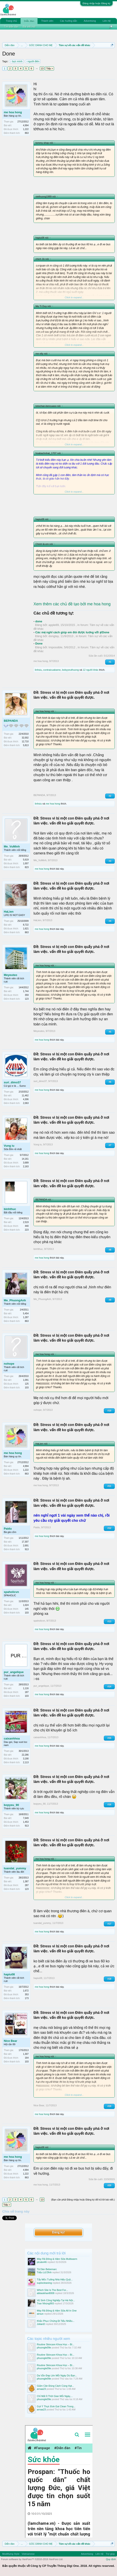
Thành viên (47, 20)
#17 (109, 1924)
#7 (110, 1145)
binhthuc (10, 1209)
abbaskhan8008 (45, 2293)
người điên (33, 61)
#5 (110, 1032)
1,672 (26, 1990)
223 (27, 1230)
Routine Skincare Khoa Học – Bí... (55, 2344)
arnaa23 (41, 2389)
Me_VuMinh (12, 846)
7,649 (26, 1818)
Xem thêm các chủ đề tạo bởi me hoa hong (72, 604)
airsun (40, 2313)
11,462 (25, 1095)
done (38, 621)
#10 (109, 1410)
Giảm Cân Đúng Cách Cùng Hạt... (55, 2385)
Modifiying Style (10, 2554)
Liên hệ (106, 20)
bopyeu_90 (11, 1805)
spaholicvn (11, 1592)
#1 (110, 662)
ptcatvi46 (42, 2262)
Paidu (8, 1528)
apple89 (53, 625)
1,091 (26, 1380)
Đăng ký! (58, 2232)
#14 (109, 1686)
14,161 (25, 1159)
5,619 (26, 859)
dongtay (53, 636)
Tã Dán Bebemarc (47, 2269)
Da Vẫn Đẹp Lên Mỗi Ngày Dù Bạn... (57, 2375)
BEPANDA (11, 720)
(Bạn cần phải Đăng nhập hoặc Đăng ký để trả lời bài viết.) (83, 2199)
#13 (109, 1621)
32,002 (25, 737)
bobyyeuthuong (70, 669)
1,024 (26, 1605)
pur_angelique (14, 1672)
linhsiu (38, 669)
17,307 (25, 1542)
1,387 (26, 1881)
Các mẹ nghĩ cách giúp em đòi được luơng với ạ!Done (72, 632)
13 (42, 68)
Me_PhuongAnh (15, 1300)
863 (27, 133)
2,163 (26, 1166)
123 (27, 999)
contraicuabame (52, 669)
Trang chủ (11, 20)
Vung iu (9, 1145)
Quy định (111, 2559)
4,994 (26, 125)
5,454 (26, 1313)
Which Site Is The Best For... (52, 2290)
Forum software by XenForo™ (32, 2559)
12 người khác (90, 669)
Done (39, 643)
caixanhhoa (12, 1738)
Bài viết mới (29, 26)
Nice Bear (10, 2040)
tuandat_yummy (15, 1868)
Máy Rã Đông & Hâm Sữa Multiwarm (57, 2259)
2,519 (26, 1222)
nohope (9, 1363)
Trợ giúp (110, 2554)
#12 (109, 1528)
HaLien (8, 911)
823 (27, 867)
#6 (110, 1082)
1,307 (26, 2054)
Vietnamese (28, 2554)
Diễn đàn (29, 21)
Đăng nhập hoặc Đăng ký (96, 3)
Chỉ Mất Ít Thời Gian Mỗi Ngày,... (55, 2396)
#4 (110, 921)
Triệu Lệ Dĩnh (44, 2272)
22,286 (25, 1755)
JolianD (41, 2324)
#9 (110, 1300)
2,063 (26, 1103)
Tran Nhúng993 (45, 2303)
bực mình (16, 61)
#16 (109, 1804)
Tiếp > (49, 68)
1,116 (26, 1688)
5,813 (26, 745)
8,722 (26, 925)
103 (27, 1387)
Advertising (90, 20)
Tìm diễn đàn (11, 26)
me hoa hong (13, 112)
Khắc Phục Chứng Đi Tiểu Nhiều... (55, 2321)
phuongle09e (44, 2347)
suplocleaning (44, 2282)
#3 (110, 861)
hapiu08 (9, 1974)
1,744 (26, 991)
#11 (109, 1486)
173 (27, 1998)
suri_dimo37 (12, 1082)
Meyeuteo (10, 975)
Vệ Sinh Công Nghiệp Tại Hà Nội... (56, 2300)
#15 (109, 1738)
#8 (110, 1250)
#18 (109, 1979)
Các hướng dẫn (68, 20)
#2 (110, 796)
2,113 (26, 1762)
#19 (109, 2106)
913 (27, 1549)
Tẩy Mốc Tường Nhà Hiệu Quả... (55, 2279)
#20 (109, 2185)
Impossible (55, 647)
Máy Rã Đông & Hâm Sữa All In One (57, 2310)
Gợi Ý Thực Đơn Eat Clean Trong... (56, 2406)
